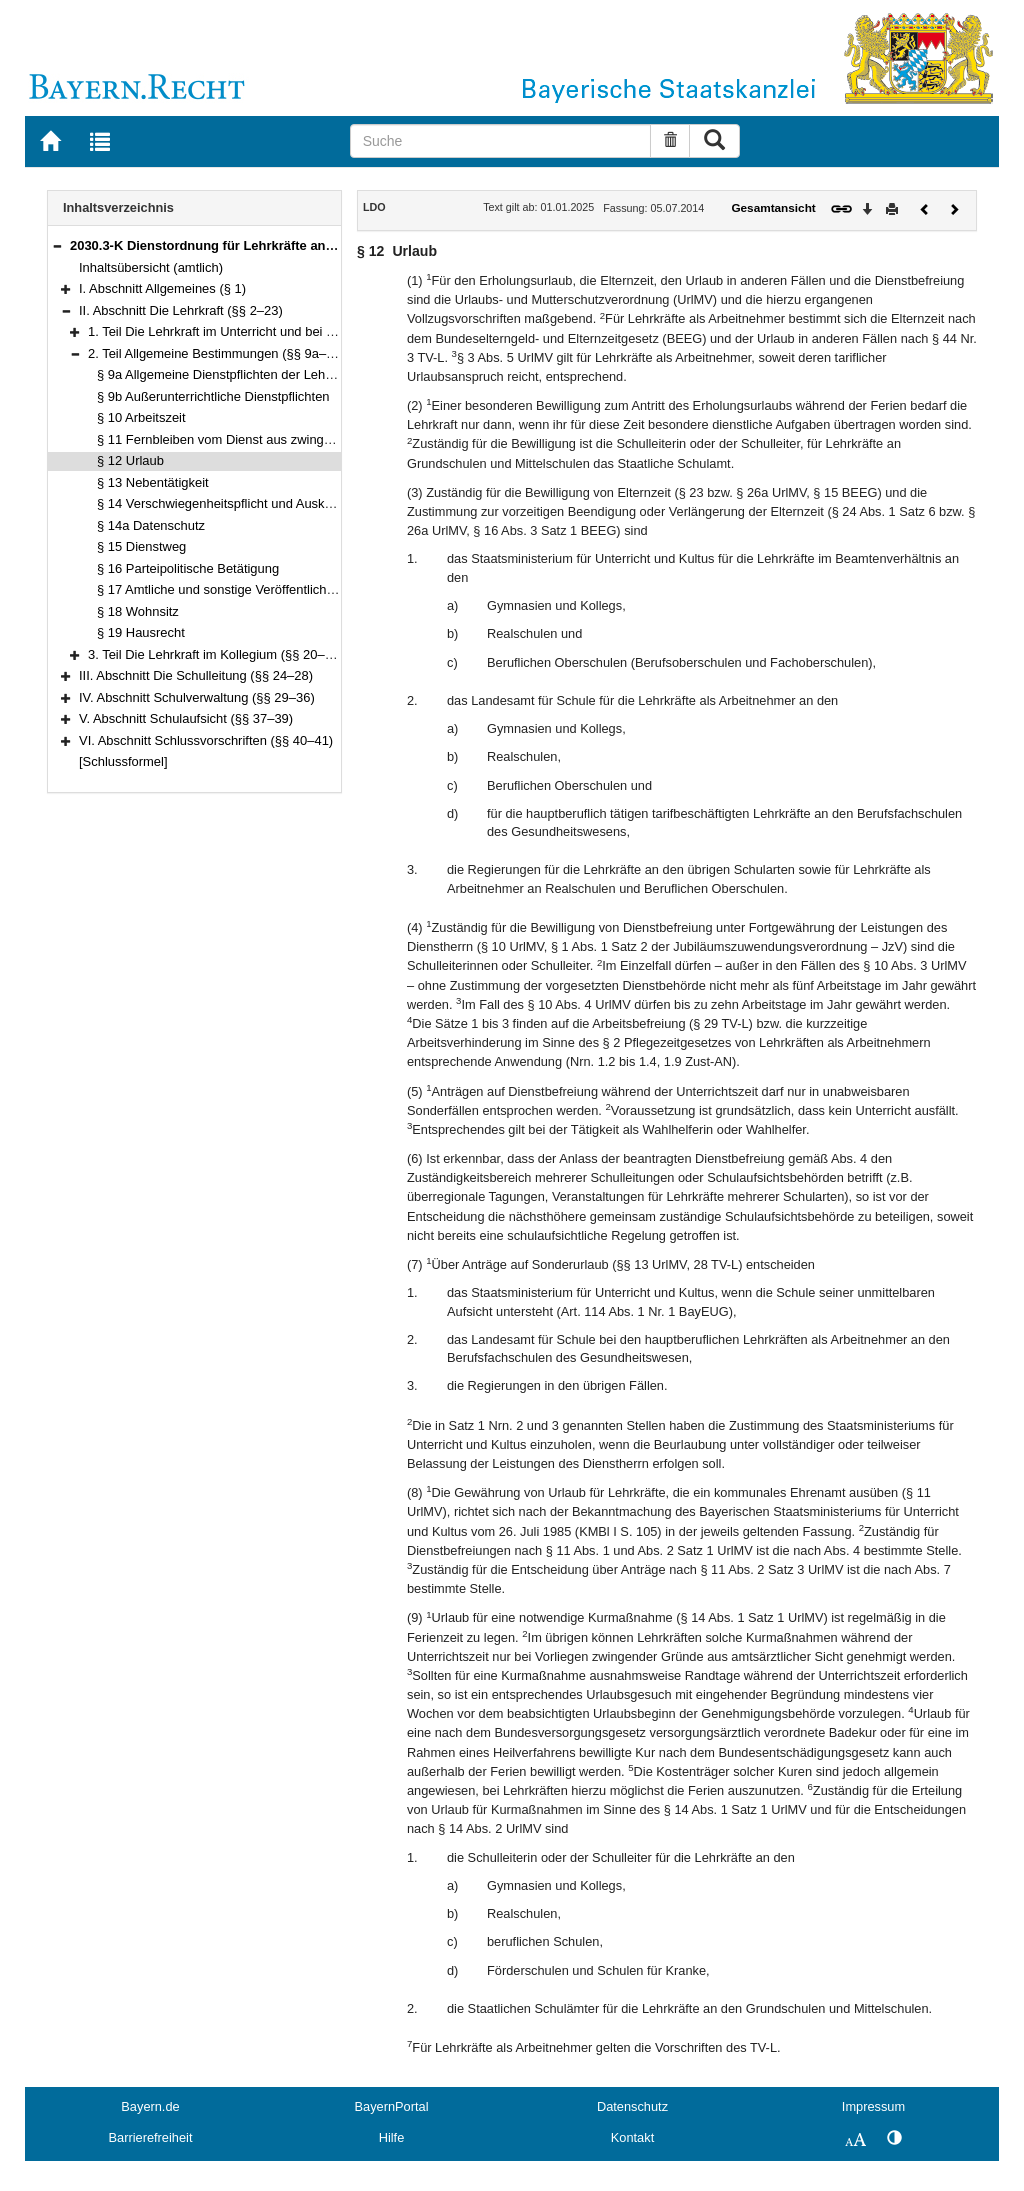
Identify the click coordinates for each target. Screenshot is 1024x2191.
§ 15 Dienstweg (141, 546)
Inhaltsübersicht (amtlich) (151, 267)
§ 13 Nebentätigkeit (153, 482)
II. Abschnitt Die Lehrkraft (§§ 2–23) (181, 310)
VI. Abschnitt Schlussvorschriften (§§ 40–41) (206, 740)
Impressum (873, 2106)
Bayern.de (150, 2106)
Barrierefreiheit (151, 2137)
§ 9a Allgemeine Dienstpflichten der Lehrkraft (226, 374)
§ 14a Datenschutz (151, 525)
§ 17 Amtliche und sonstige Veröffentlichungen (230, 589)
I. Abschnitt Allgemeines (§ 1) (162, 288)
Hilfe (392, 2137)
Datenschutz (632, 2106)
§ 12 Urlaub (130, 460)
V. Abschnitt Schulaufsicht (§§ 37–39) (186, 718)
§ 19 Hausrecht (141, 632)
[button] (57, 245)
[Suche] (501, 141)
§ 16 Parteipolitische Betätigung (188, 568)
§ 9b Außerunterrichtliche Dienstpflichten (213, 396)
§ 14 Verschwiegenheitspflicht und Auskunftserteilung (249, 503)
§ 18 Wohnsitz (138, 611)
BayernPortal (392, 2106)
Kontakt (632, 2137)
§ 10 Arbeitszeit (141, 417)
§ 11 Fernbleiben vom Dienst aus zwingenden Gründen (255, 439)
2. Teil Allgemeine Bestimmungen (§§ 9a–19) (216, 353)
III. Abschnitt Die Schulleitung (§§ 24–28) (196, 675)
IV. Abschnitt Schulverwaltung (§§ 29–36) (197, 697)
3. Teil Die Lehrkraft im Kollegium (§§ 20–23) (215, 654)
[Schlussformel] (123, 761)
